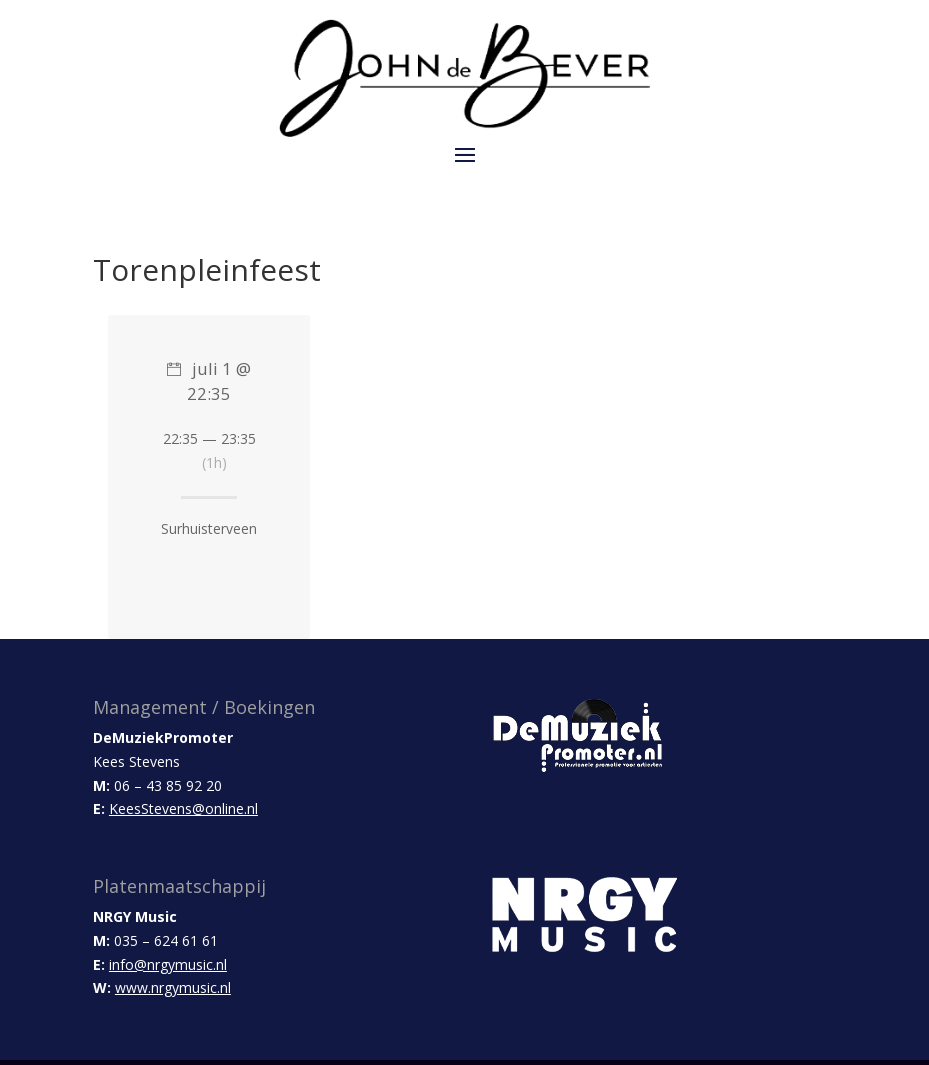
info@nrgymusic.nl (168, 964)
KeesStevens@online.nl (183, 808)
